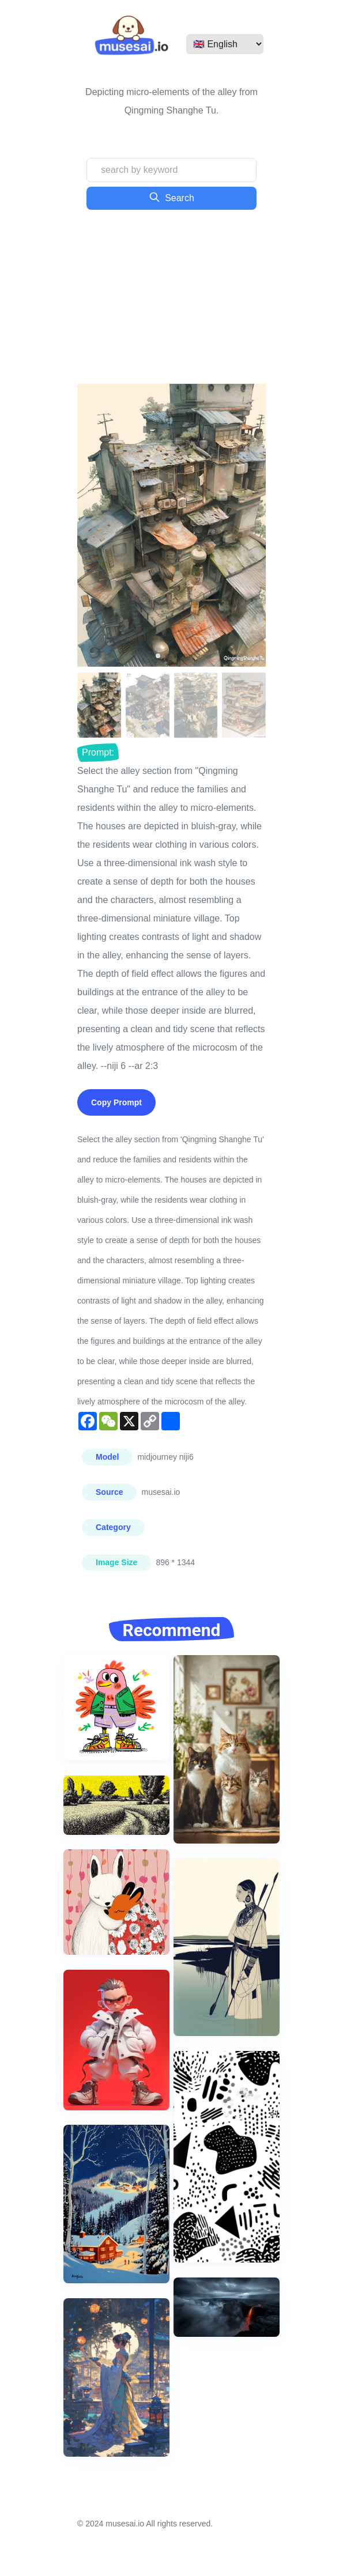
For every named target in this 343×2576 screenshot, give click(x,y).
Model (107, 1456)
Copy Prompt (116, 1102)
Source (109, 1492)
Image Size (116, 1562)
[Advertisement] (171, 297)
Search (171, 197)
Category (113, 1527)
